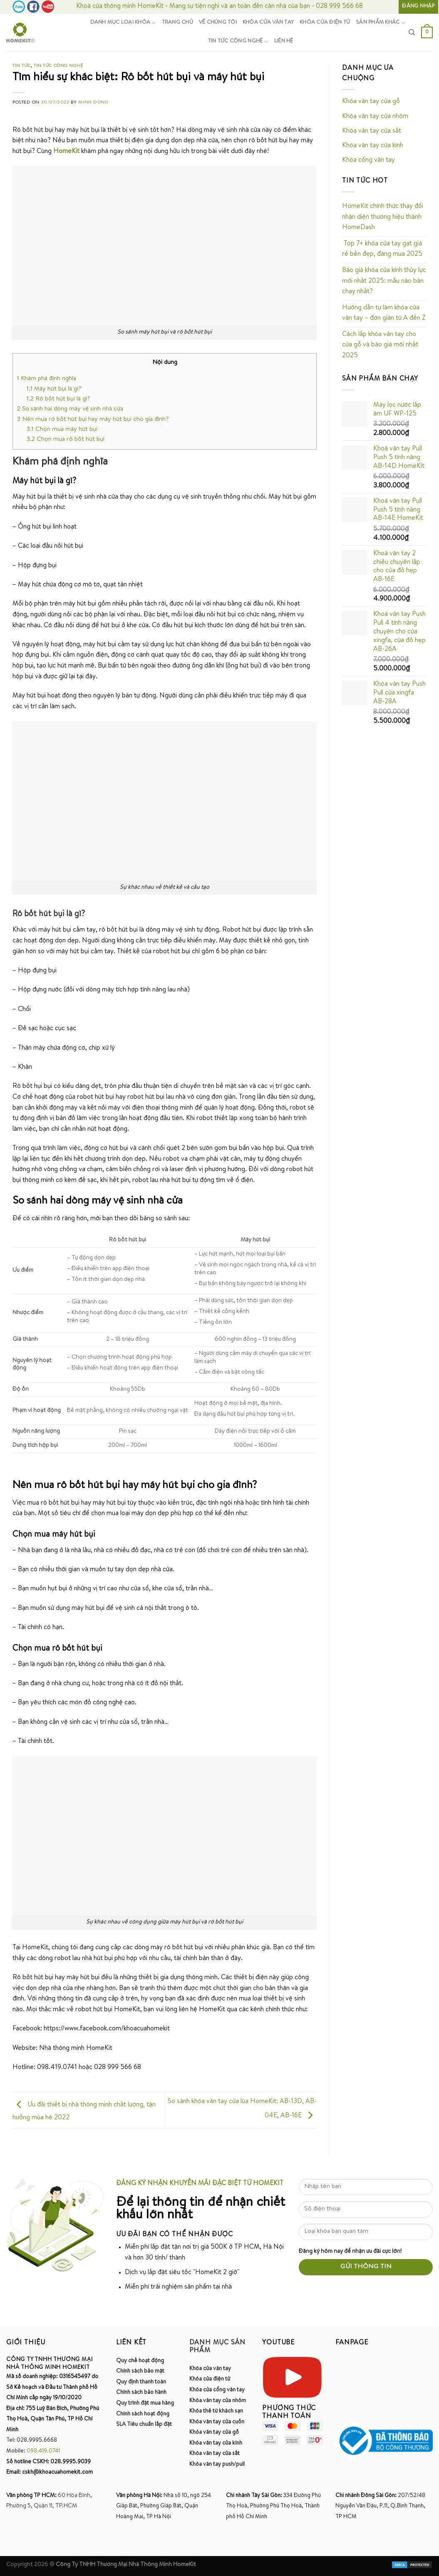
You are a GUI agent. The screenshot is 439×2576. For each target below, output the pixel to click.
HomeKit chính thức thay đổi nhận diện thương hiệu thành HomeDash (382, 217)
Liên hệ (283, 41)
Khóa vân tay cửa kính (372, 146)
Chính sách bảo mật (140, 2371)
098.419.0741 (43, 2451)
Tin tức (21, 66)
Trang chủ (177, 22)
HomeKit (66, 151)
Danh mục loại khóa (123, 23)
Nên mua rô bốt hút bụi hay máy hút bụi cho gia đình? (93, 419)
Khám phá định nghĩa (47, 379)
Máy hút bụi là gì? (54, 389)
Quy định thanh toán (141, 2382)
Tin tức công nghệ (238, 42)
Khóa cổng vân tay (368, 160)
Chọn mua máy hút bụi (62, 429)
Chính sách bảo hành (141, 2393)
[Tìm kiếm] (412, 32)
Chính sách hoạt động (142, 2414)
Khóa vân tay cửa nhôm (375, 117)
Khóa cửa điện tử (325, 22)
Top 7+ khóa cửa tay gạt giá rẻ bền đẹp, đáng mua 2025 (382, 249)
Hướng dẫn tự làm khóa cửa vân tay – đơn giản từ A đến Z (384, 313)
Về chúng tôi (218, 22)
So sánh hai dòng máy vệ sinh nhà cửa (70, 409)
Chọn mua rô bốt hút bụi (65, 439)
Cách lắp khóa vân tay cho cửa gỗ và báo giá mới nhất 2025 (380, 345)
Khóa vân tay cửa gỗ (371, 102)
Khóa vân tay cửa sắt (371, 131)
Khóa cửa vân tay (268, 22)
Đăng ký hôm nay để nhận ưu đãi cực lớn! (350, 2252)
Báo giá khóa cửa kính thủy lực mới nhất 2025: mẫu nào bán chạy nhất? (384, 281)
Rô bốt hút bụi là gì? (58, 399)
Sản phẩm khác (380, 23)
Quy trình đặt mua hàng (145, 2403)
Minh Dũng (93, 102)
